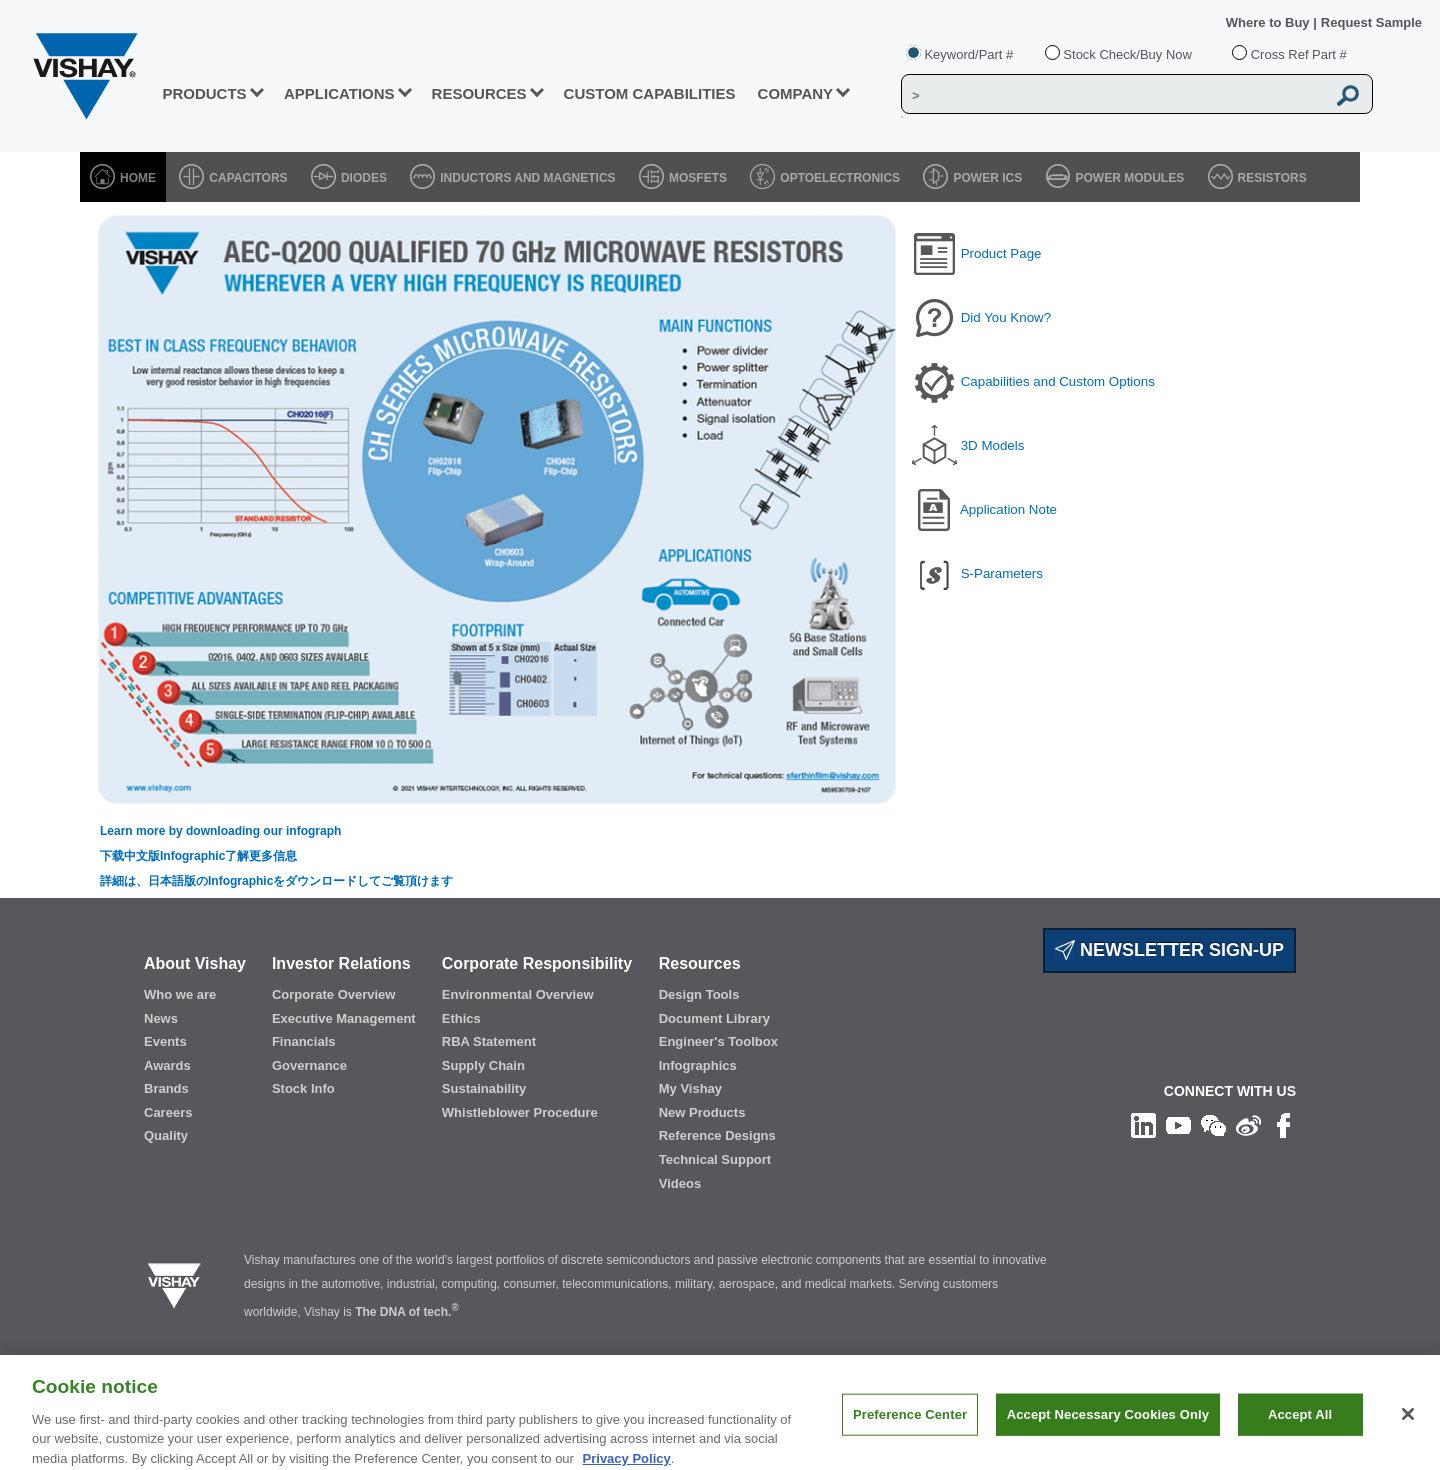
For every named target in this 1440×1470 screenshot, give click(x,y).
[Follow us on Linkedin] (1143, 1125)
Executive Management (344, 1018)
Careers (168, 1112)
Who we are (180, 994)
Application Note (1008, 509)
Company (796, 93)
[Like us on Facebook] (1283, 1125)
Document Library (714, 1018)
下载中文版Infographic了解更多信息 (198, 856)
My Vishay (690, 1088)
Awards (167, 1065)
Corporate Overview (334, 994)
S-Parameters (1002, 573)
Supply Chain (483, 1065)
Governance (309, 1065)
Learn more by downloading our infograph (220, 831)
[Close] (1408, 1428)
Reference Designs (717, 1135)
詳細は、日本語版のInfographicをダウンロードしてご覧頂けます (276, 881)
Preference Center (910, 1427)
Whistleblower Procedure (520, 1112)
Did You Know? (1006, 317)
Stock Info (303, 1088)
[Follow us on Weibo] (1248, 1125)
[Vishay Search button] (1348, 95)
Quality (166, 1135)
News (161, 1018)
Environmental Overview (518, 994)
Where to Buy (1269, 22)
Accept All (1300, 1427)
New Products (702, 1112)
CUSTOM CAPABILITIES (650, 93)
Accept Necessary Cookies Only (1108, 1427)
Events (165, 1041)
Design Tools (699, 994)
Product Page (1001, 253)
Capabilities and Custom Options (1058, 381)
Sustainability (484, 1088)
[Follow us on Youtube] (1178, 1125)
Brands (166, 1088)
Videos (680, 1183)
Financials (304, 1041)
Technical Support (715, 1159)
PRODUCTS (204, 93)
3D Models (993, 445)
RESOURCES (479, 93)
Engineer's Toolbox (718, 1041)
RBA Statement (489, 1041)
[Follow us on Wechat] (1213, 1125)
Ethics (461, 1018)
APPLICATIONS (339, 93)
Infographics (698, 1065)
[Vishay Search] (1113, 95)
